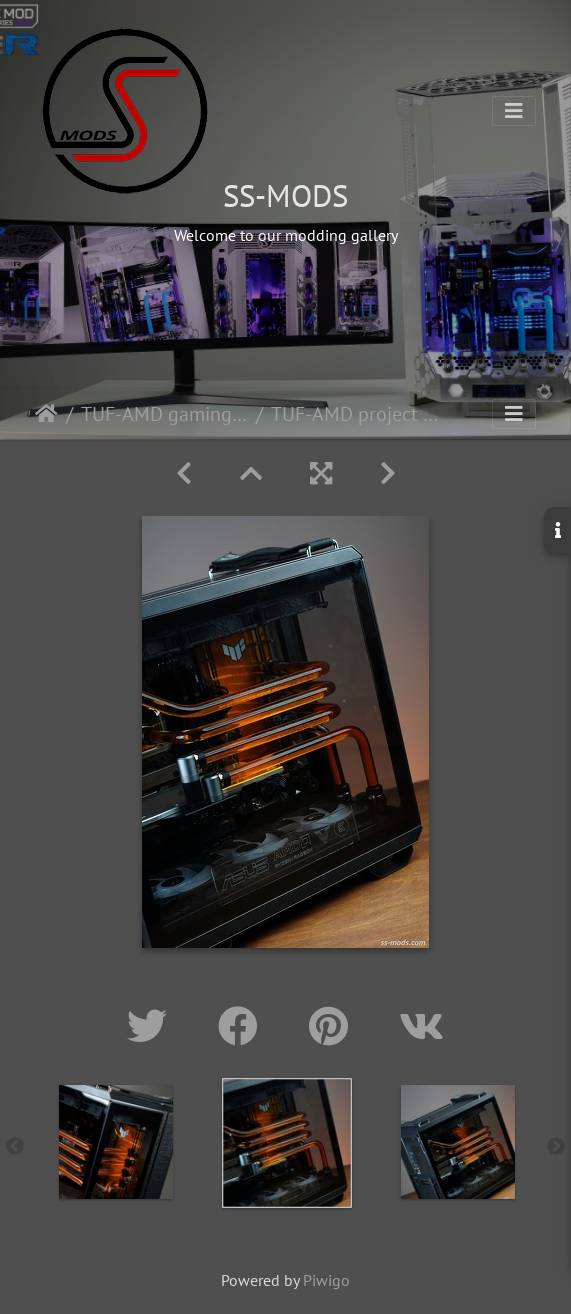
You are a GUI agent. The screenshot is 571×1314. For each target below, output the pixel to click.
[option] (115, 1142)
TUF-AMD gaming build (164, 414)
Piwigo (326, 1280)
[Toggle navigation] (514, 111)
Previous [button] (15, 1147)
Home (46, 414)
